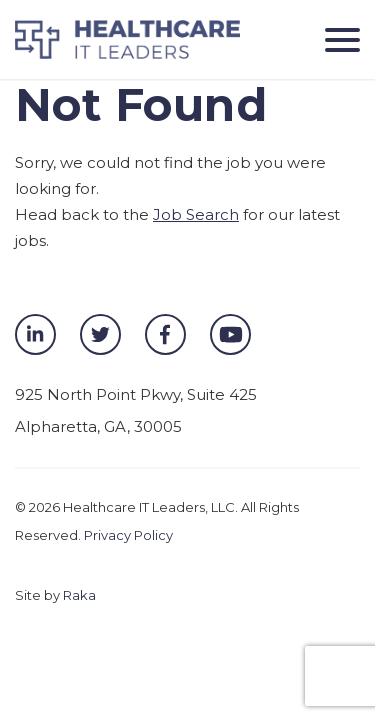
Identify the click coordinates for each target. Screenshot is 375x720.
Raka (79, 595)
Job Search (196, 214)
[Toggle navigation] (335, 39)
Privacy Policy (128, 535)
